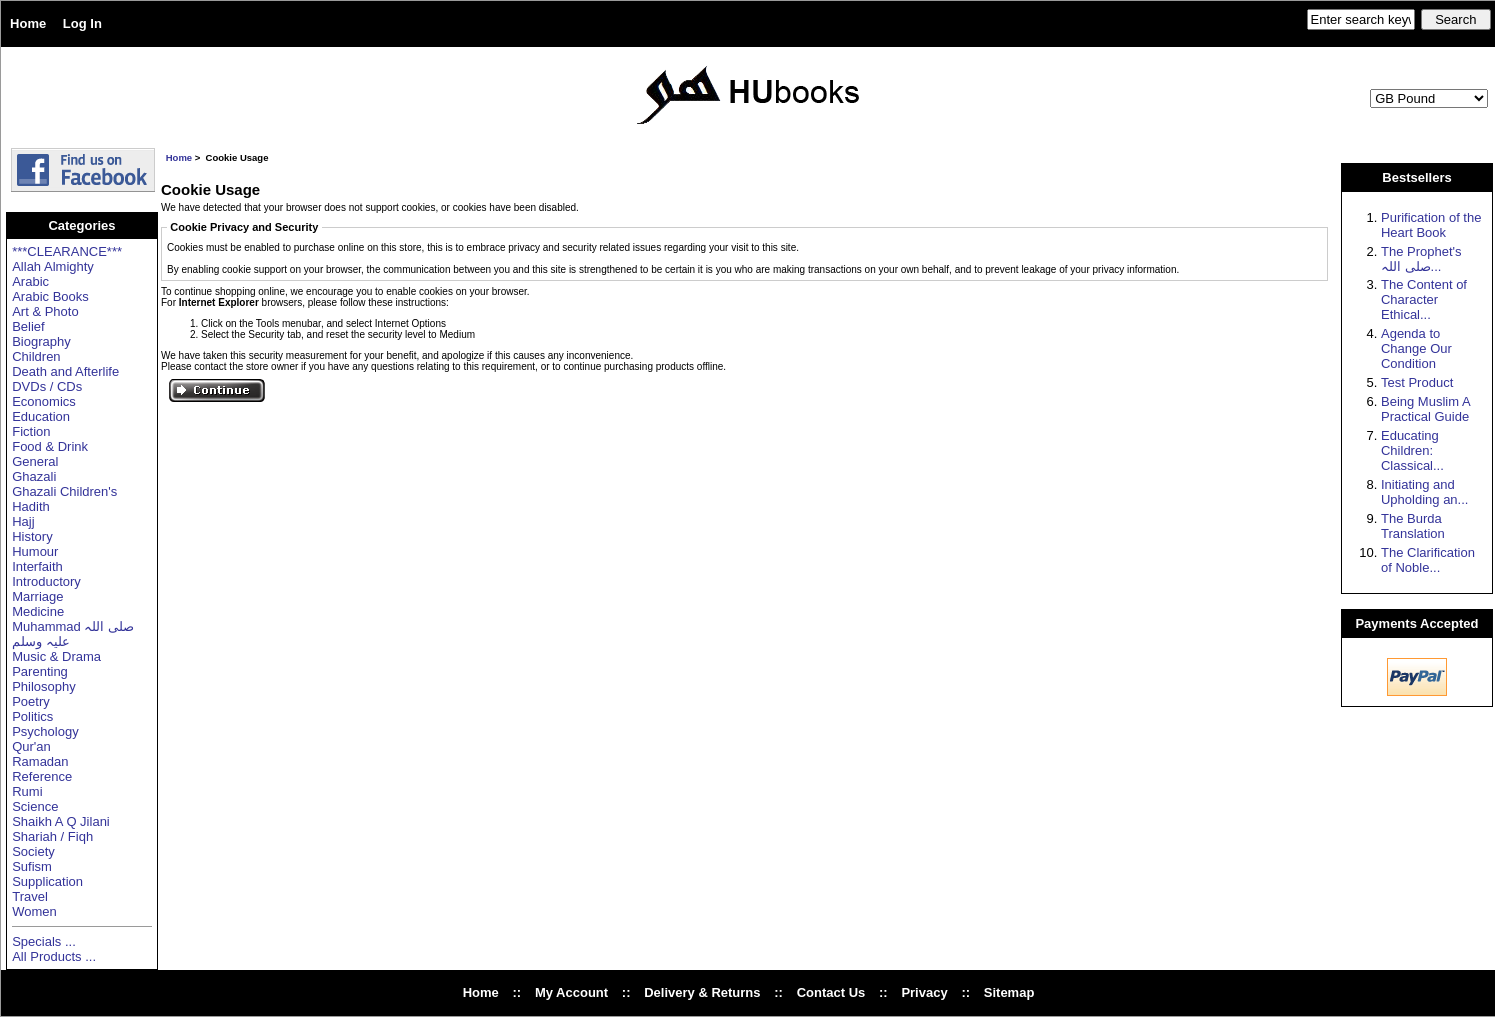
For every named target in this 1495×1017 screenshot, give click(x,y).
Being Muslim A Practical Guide (1425, 409)
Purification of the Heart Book (1431, 225)
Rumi (27, 791)
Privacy (924, 992)
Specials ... (44, 941)
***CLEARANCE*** (67, 251)
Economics (44, 401)
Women (34, 911)
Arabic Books (50, 296)
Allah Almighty (53, 266)
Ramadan (40, 761)
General (35, 461)
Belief (28, 326)
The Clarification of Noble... (1428, 560)
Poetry (31, 701)
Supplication (47, 881)
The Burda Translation (1413, 526)
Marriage (37, 596)
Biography (41, 341)
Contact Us (831, 992)
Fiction (31, 431)
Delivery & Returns (702, 992)
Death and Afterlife (65, 371)
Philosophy (44, 686)
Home (28, 23)
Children (36, 356)
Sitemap (1009, 992)
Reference (42, 776)
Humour (35, 551)
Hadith (31, 506)
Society (33, 851)
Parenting (40, 671)
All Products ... (54, 956)
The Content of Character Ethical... (1424, 299)
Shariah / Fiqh (52, 836)
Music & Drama (56, 656)
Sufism (32, 866)
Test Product (1417, 382)
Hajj (23, 521)
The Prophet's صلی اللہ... (1421, 259)
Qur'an (31, 746)
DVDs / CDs (47, 386)
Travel (30, 896)
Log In (82, 23)
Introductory (46, 581)
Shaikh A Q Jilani (61, 821)
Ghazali (34, 476)
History (32, 536)
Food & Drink (50, 446)
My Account (571, 992)
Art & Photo (45, 311)
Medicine (38, 611)
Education (41, 416)
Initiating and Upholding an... (1424, 492)
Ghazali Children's (64, 491)
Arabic (30, 281)
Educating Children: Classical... (1412, 450)
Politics (32, 716)
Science (35, 806)
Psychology (45, 731)
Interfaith (37, 566)
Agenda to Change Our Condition (1416, 348)
